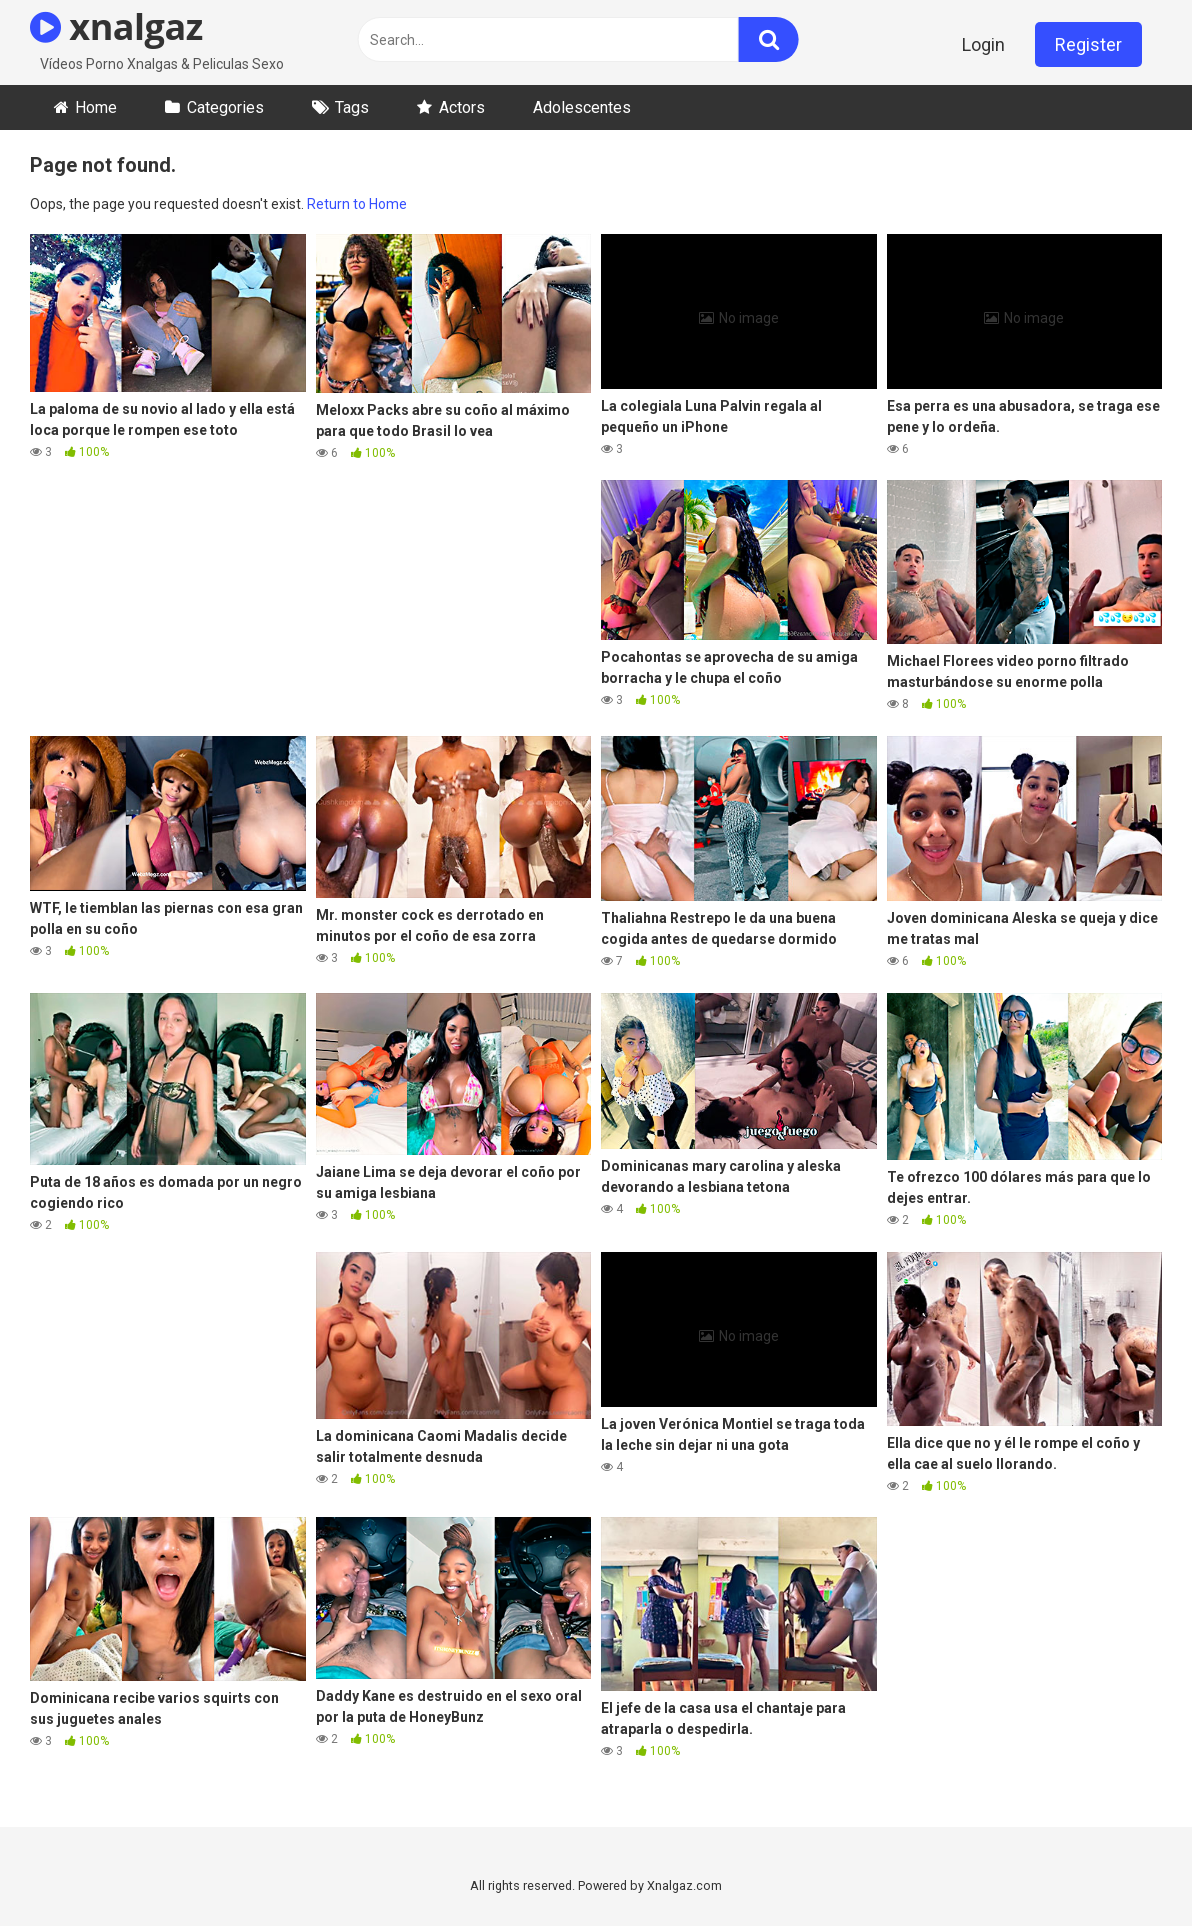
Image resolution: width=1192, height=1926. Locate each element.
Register (1088, 44)
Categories (225, 107)
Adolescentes (582, 107)
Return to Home (357, 204)
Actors (462, 107)
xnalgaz (116, 26)
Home (96, 107)
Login (983, 44)
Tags (352, 107)
